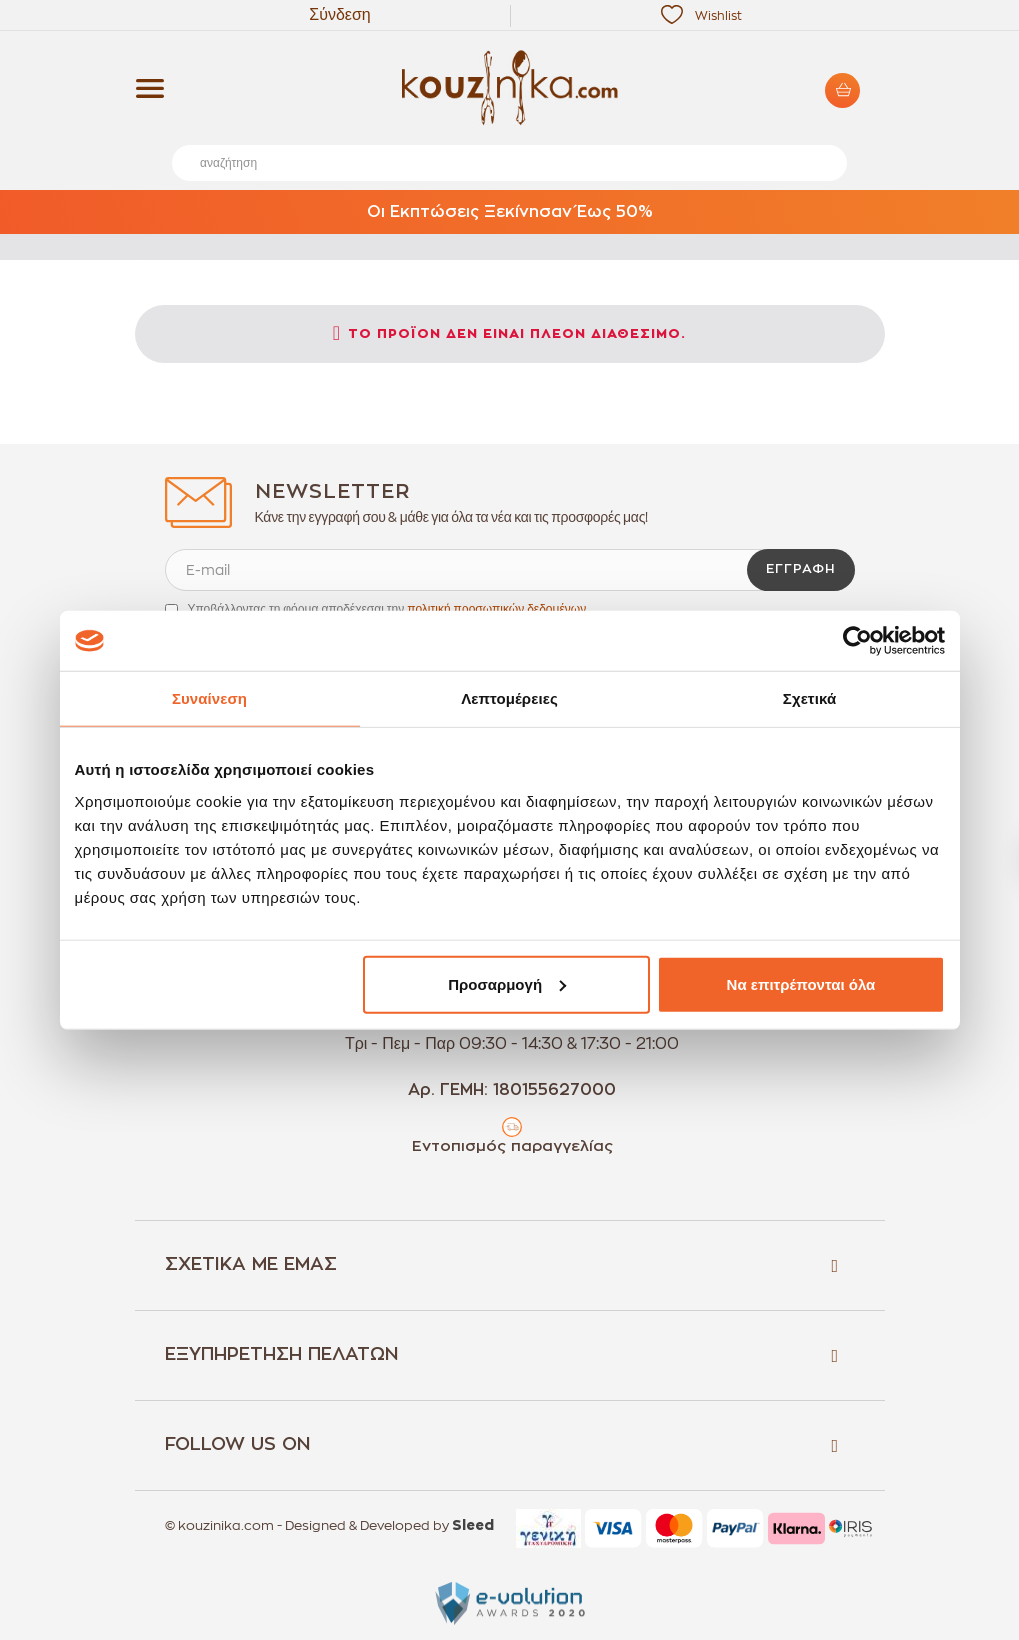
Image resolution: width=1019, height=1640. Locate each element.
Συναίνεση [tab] (209, 698)
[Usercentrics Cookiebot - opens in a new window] (857, 641)
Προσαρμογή (507, 983)
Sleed (473, 1526)
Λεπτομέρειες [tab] (509, 698)
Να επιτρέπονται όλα (801, 983)
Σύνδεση (339, 15)
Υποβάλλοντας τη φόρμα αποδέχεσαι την (387, 609)
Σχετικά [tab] (809, 698)
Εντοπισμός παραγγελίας (512, 1146)
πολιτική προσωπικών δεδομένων (496, 609)
